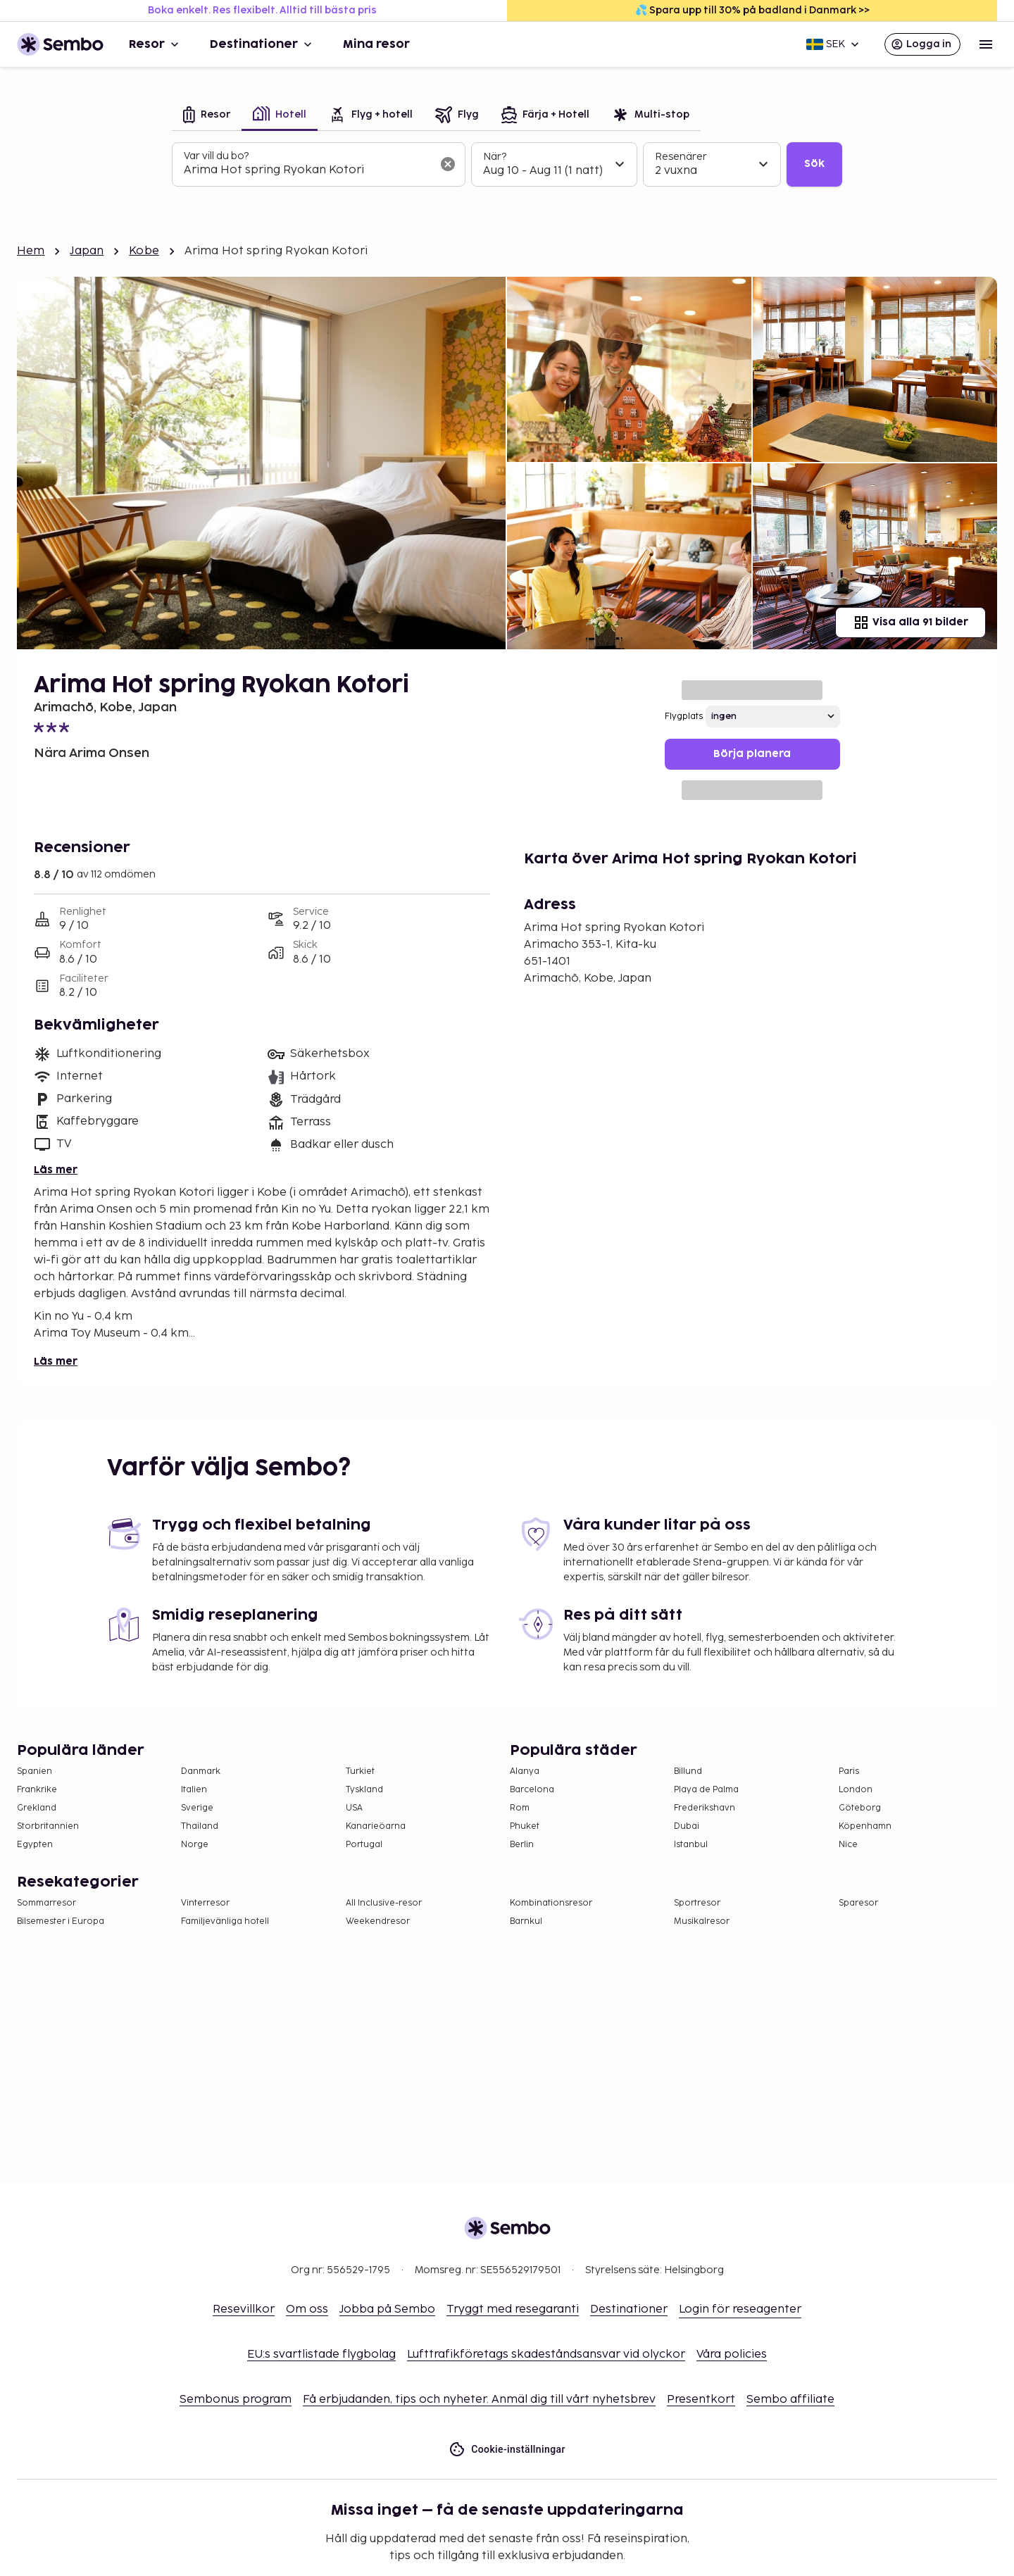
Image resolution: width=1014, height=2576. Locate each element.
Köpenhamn (865, 1826)
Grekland (36, 1808)
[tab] (207, 116)
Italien (194, 1789)
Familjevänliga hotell (225, 1921)
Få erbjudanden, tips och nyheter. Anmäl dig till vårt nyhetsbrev (479, 2399)
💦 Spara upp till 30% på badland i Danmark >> (752, 10)
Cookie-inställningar (507, 2450)
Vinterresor (205, 1903)
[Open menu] (986, 44)
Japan (87, 251)
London (855, 1789)
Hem (30, 251)
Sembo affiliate (790, 2399)
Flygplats (684, 716)
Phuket (524, 1826)
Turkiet (360, 1771)
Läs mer (55, 1170)
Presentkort (701, 2399)
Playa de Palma (706, 1789)
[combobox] (307, 170)
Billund (688, 1771)
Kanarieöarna (376, 1826)
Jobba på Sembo (387, 2309)
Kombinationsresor (551, 1903)
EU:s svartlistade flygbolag (321, 2354)
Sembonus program (236, 2399)
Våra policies (731, 2354)
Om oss (307, 2309)
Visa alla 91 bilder (910, 622)
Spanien (34, 1771)
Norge (194, 1844)
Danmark (200, 1771)
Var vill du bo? (216, 156)
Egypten (35, 1844)
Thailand (199, 1826)
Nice (848, 1844)
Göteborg (860, 1808)
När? (494, 157)
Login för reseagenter (740, 2309)
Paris (849, 1771)
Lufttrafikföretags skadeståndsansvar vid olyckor (546, 2354)
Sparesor (858, 1903)
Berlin (522, 1844)
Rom (520, 1808)
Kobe (144, 251)
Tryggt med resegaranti (512, 2309)
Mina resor (376, 44)
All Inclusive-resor (384, 1903)
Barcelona (532, 1789)
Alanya (524, 1771)
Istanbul (691, 1844)
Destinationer (262, 44)
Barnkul (526, 1921)
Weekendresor (378, 1921)
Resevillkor (244, 2309)
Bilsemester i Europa (60, 1921)
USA (354, 1808)
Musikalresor (702, 1921)
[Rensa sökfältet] (447, 164)
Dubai (686, 1826)
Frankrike (37, 1789)
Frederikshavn (704, 1808)
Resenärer (681, 157)
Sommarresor (46, 1903)
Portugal (364, 1844)
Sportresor (697, 1903)
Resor (155, 44)
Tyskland (364, 1789)
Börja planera (752, 753)
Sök (814, 163)
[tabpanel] (507, 164)
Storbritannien (48, 1826)
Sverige (197, 1808)
